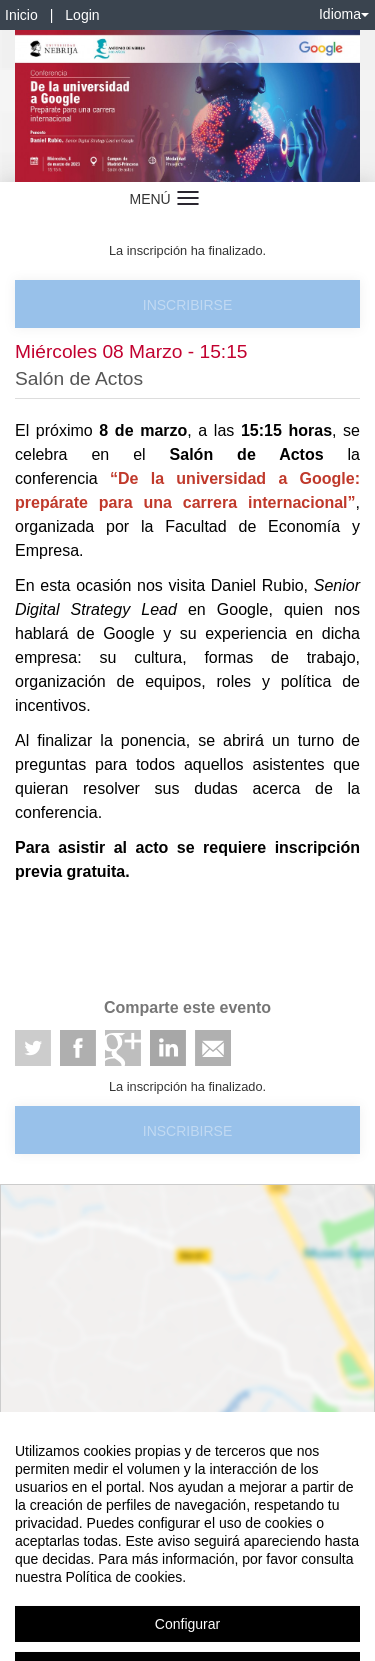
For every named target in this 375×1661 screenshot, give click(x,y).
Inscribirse (187, 305)
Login (82, 15)
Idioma (344, 14)
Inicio (21, 15)
